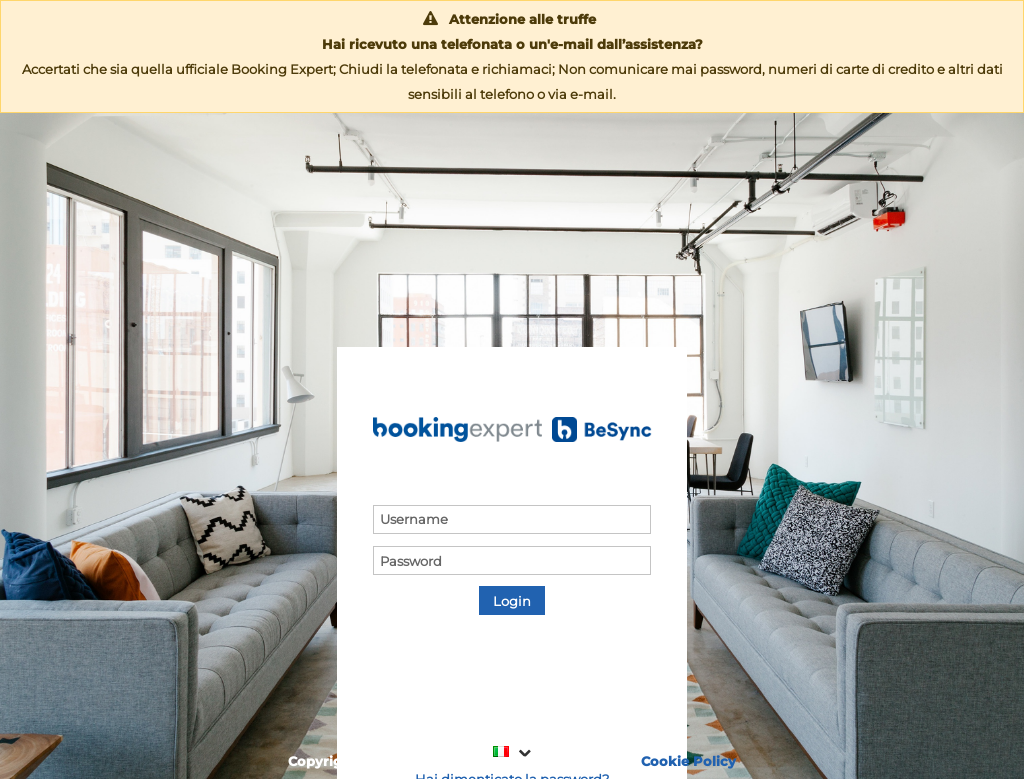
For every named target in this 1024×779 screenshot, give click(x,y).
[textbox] (512, 519)
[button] (512, 600)
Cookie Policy (688, 761)
